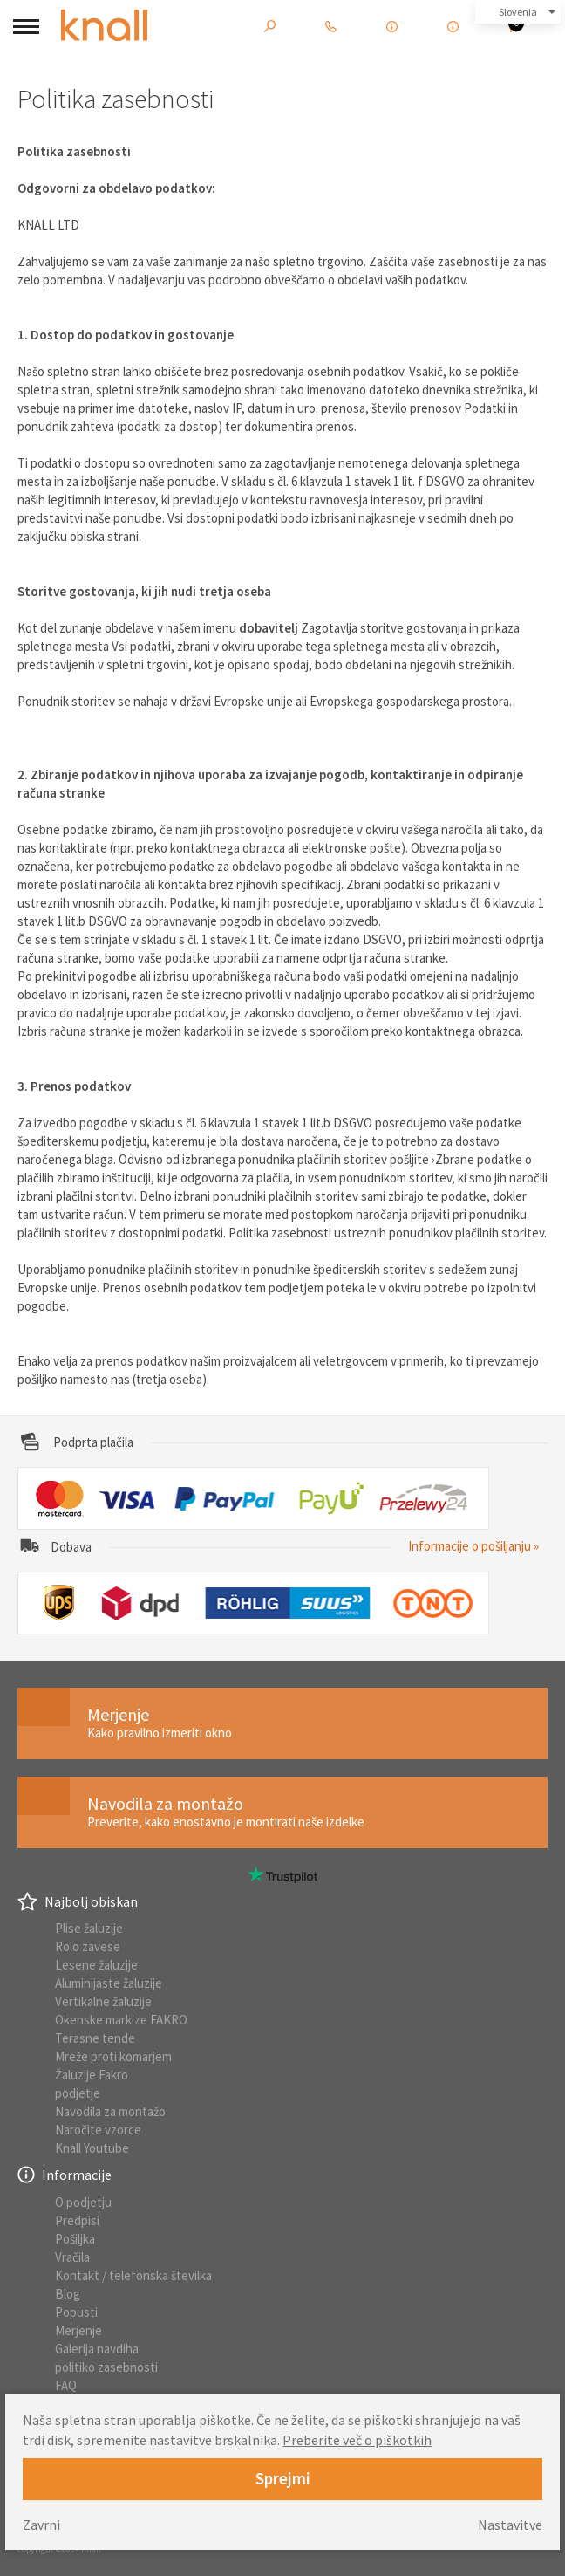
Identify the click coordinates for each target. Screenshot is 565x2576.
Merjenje (78, 2330)
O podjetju (83, 2202)
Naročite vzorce (98, 2129)
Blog (67, 2293)
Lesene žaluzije (96, 1964)
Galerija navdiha (97, 2348)
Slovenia (518, 11)
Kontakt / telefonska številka (133, 2275)
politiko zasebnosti (106, 2367)
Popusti (76, 2312)
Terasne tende (95, 2038)
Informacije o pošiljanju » (473, 1546)
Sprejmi (282, 2478)
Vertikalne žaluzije (103, 2001)
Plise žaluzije (89, 1928)
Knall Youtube (92, 2148)
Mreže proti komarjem (113, 2056)
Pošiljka (75, 2238)
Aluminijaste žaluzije (108, 1983)
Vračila (72, 2257)
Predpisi (77, 2220)
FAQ (66, 2385)
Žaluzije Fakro (91, 2074)
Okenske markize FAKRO (121, 2019)
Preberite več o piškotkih (357, 2440)
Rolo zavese (87, 1946)
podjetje (77, 2093)
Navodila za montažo (110, 2111)
